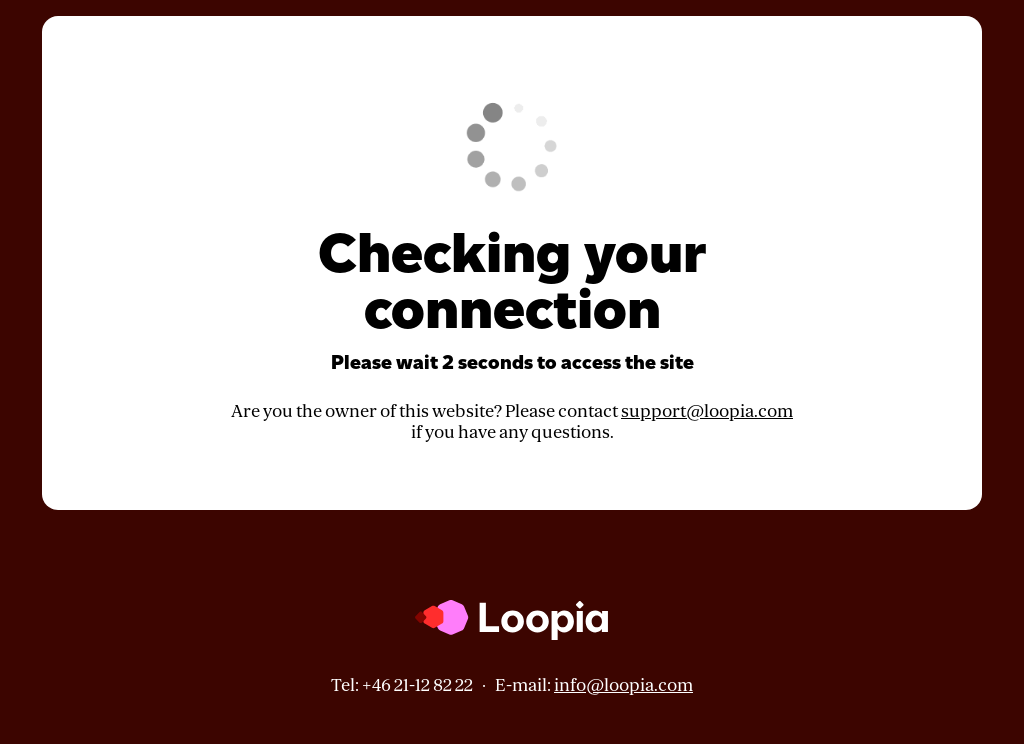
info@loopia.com (623, 685)
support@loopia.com (707, 411)
